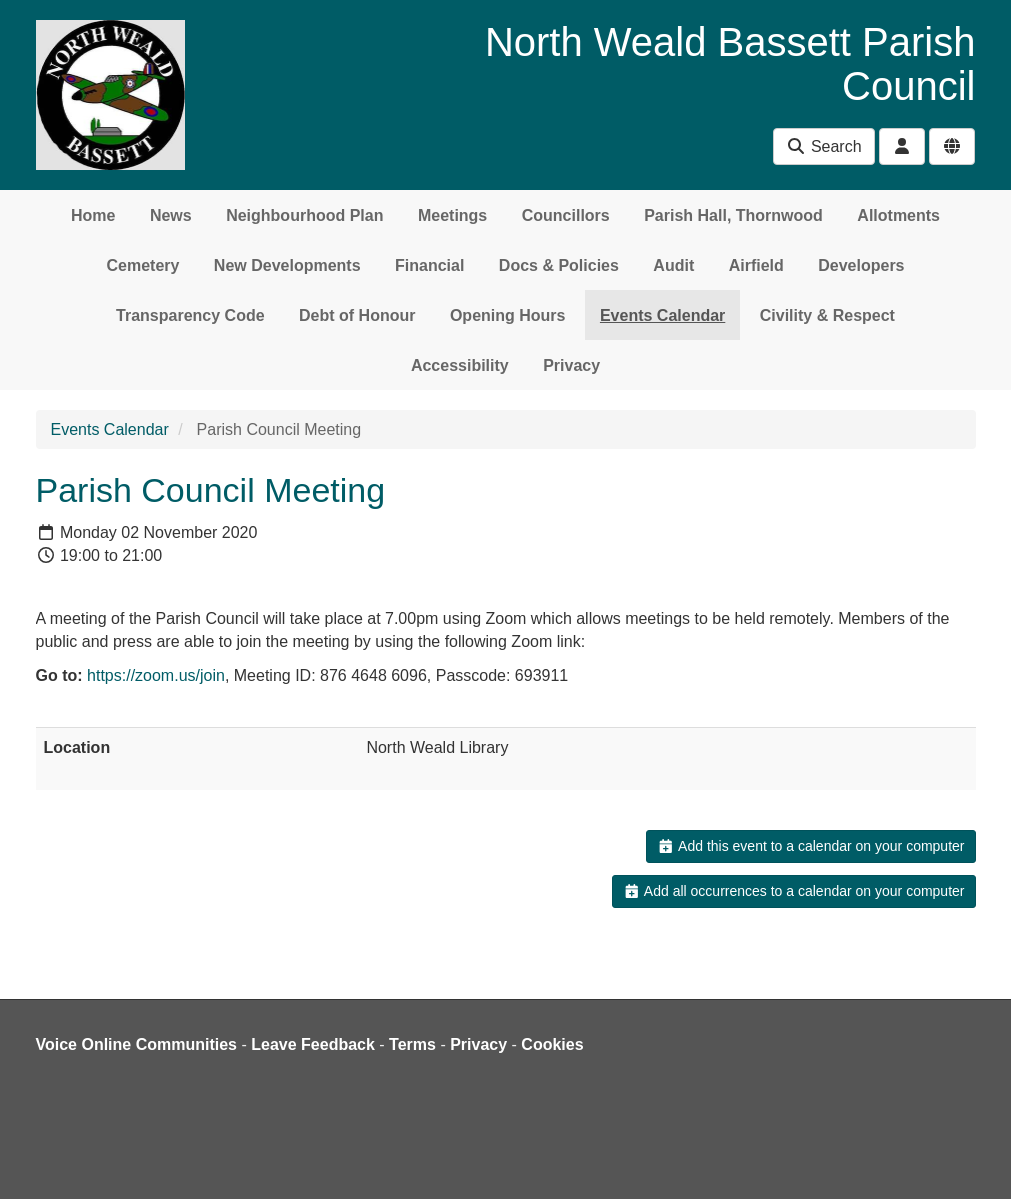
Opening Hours (508, 315)
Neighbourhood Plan (304, 215)
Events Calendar (662, 315)
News (171, 215)
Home (93, 215)
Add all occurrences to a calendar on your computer (793, 891)
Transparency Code (190, 315)
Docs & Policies (559, 265)
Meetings (452, 215)
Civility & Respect (827, 315)
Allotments (898, 215)
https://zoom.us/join (156, 675)
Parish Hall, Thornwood (733, 215)
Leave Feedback (313, 1044)
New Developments (287, 265)
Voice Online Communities (137, 1044)
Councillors (566, 215)
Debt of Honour (357, 315)
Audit (673, 265)
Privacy (571, 365)
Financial (429, 265)
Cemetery (142, 265)
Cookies (552, 1044)
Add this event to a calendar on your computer (810, 846)
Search (823, 146)
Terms (412, 1044)
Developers (861, 265)
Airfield (756, 265)
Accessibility (460, 365)
